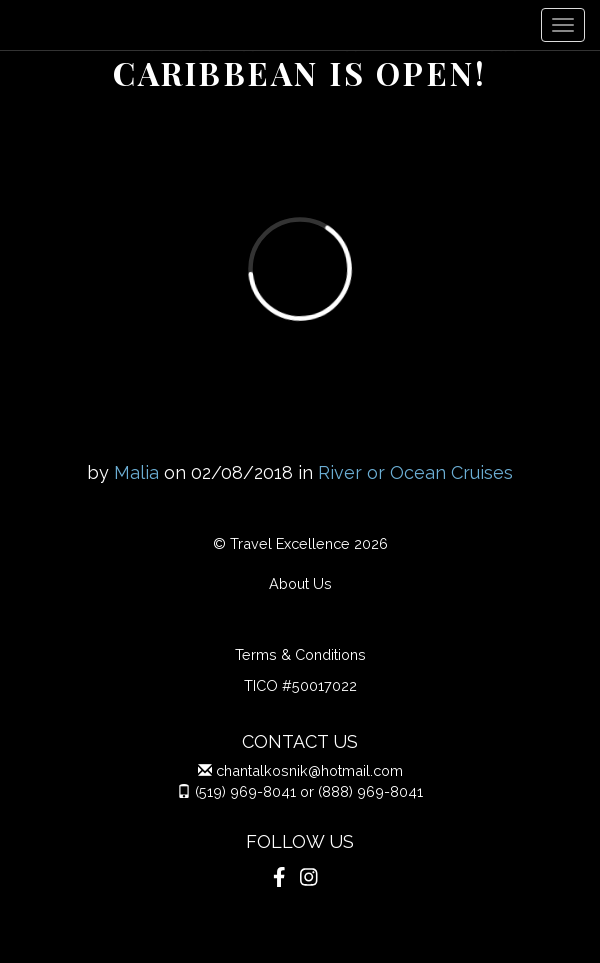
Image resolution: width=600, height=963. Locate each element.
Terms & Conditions (300, 654)
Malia (136, 472)
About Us (300, 583)
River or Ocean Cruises (415, 472)
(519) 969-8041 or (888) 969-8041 (309, 791)
